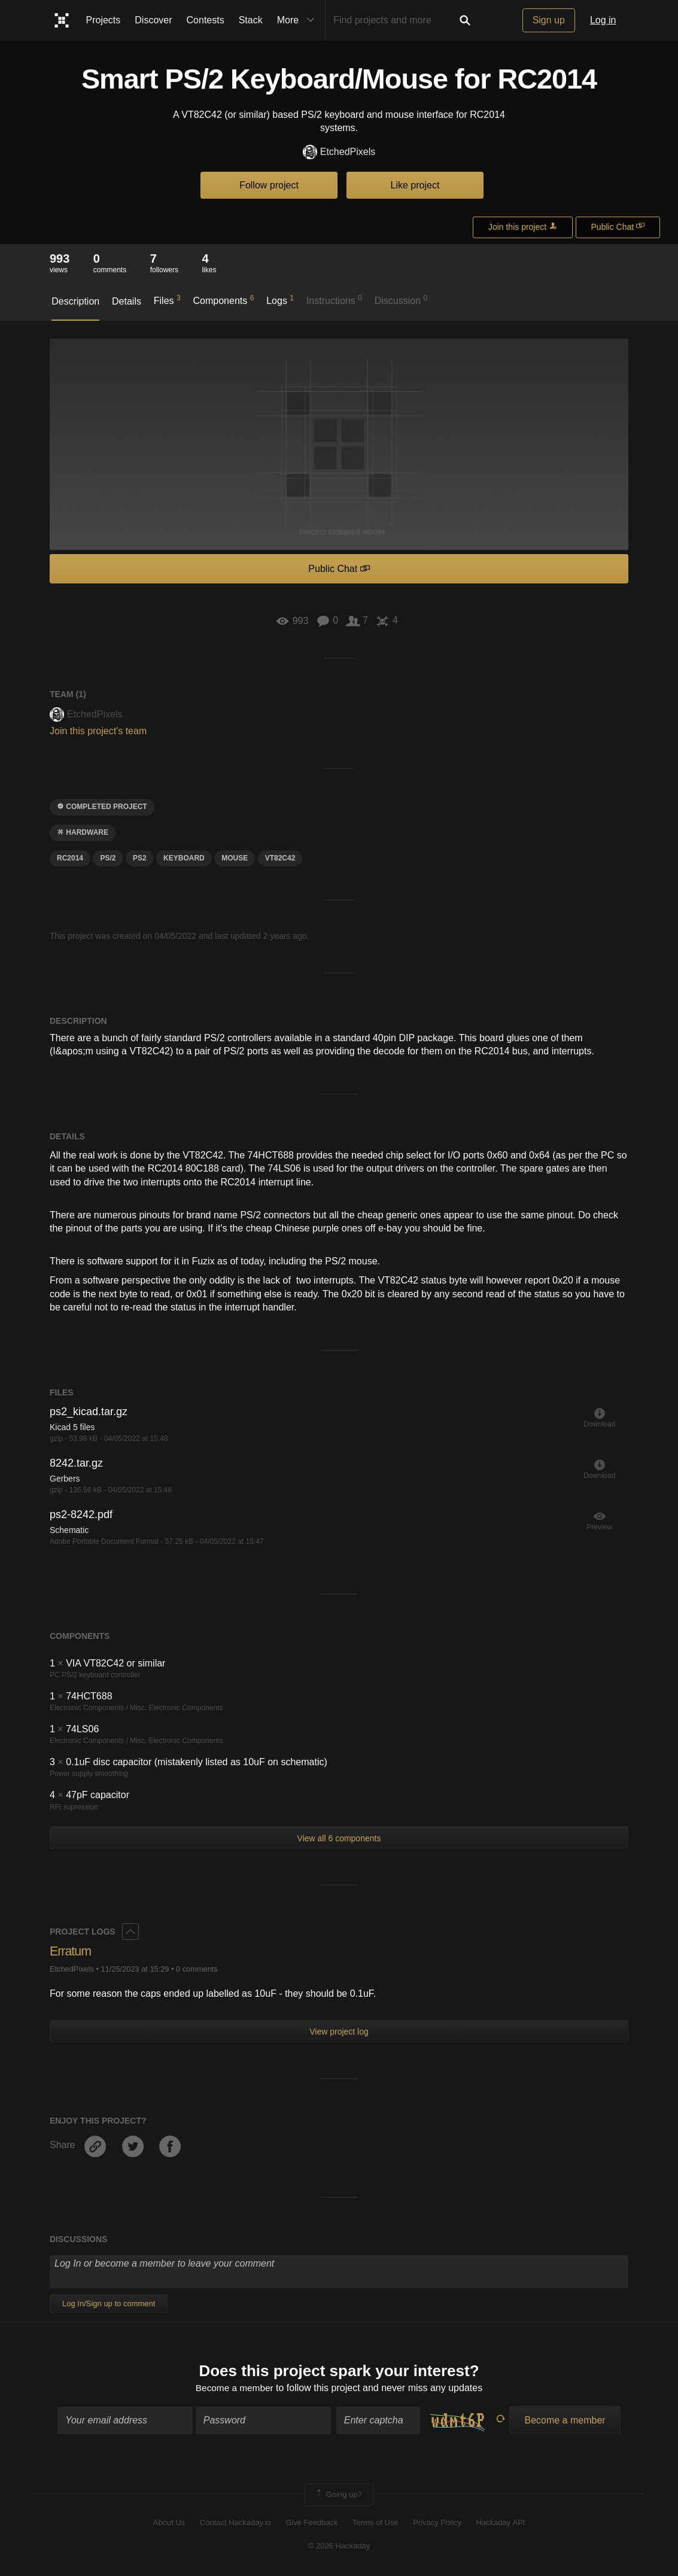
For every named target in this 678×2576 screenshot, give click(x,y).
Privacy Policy (437, 2523)
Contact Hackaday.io (235, 2523)
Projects (103, 20)
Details (126, 301)
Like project (415, 185)
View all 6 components (339, 1838)
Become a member (234, 2389)
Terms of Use (375, 2523)
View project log (339, 2031)
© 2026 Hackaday (339, 2546)
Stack (251, 20)
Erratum (71, 1951)
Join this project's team (98, 731)
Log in (603, 20)
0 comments (197, 1968)
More (298, 20)
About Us (169, 2523)
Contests (205, 20)
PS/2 (107, 858)
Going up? (338, 2495)
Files (167, 300)
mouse (234, 858)
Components (223, 300)
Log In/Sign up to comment (108, 2303)
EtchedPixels (339, 152)
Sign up (549, 20)
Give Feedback (311, 2523)
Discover (153, 20)
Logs (280, 300)
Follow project (269, 185)
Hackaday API (500, 2523)
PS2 (140, 858)
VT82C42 (280, 858)
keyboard (184, 858)
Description (75, 301)
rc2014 (70, 858)
